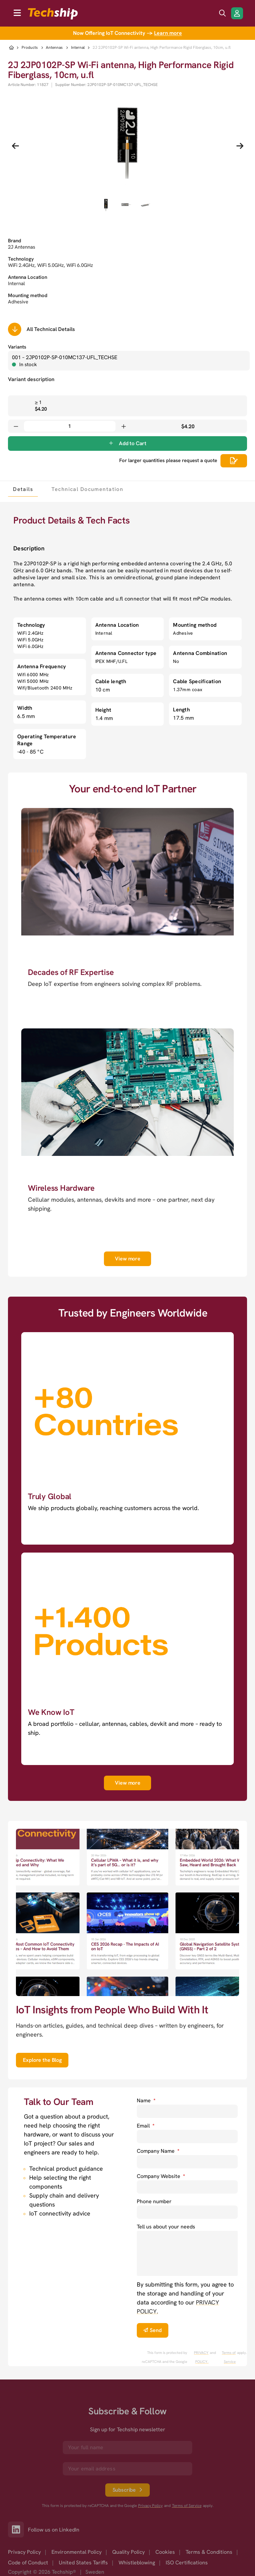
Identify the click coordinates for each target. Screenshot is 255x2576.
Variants (17, 347)
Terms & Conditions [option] (209, 2551)
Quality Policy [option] (128, 2551)
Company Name (158, 2150)
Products (30, 47)
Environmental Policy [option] (76, 2551)
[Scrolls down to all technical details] (14, 329)
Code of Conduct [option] (28, 2562)
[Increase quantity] (123, 426)
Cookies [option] (165, 2551)
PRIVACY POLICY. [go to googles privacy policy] (201, 2357)
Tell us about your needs (166, 2226)
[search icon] (222, 13)
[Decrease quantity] (16, 426)
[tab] (23, 489)
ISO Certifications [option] (187, 2562)
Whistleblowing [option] (137, 2562)
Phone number (154, 2201)
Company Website (161, 2176)
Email (145, 2125)
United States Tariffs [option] (83, 2562)
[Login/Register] (237, 13)
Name (146, 2100)
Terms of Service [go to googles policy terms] (229, 2357)
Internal (78, 47)
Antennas (54, 47)
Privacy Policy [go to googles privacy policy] (150, 2505)
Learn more (168, 33)
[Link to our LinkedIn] (18, 2529)
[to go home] (53, 14)
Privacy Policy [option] (24, 2551)
